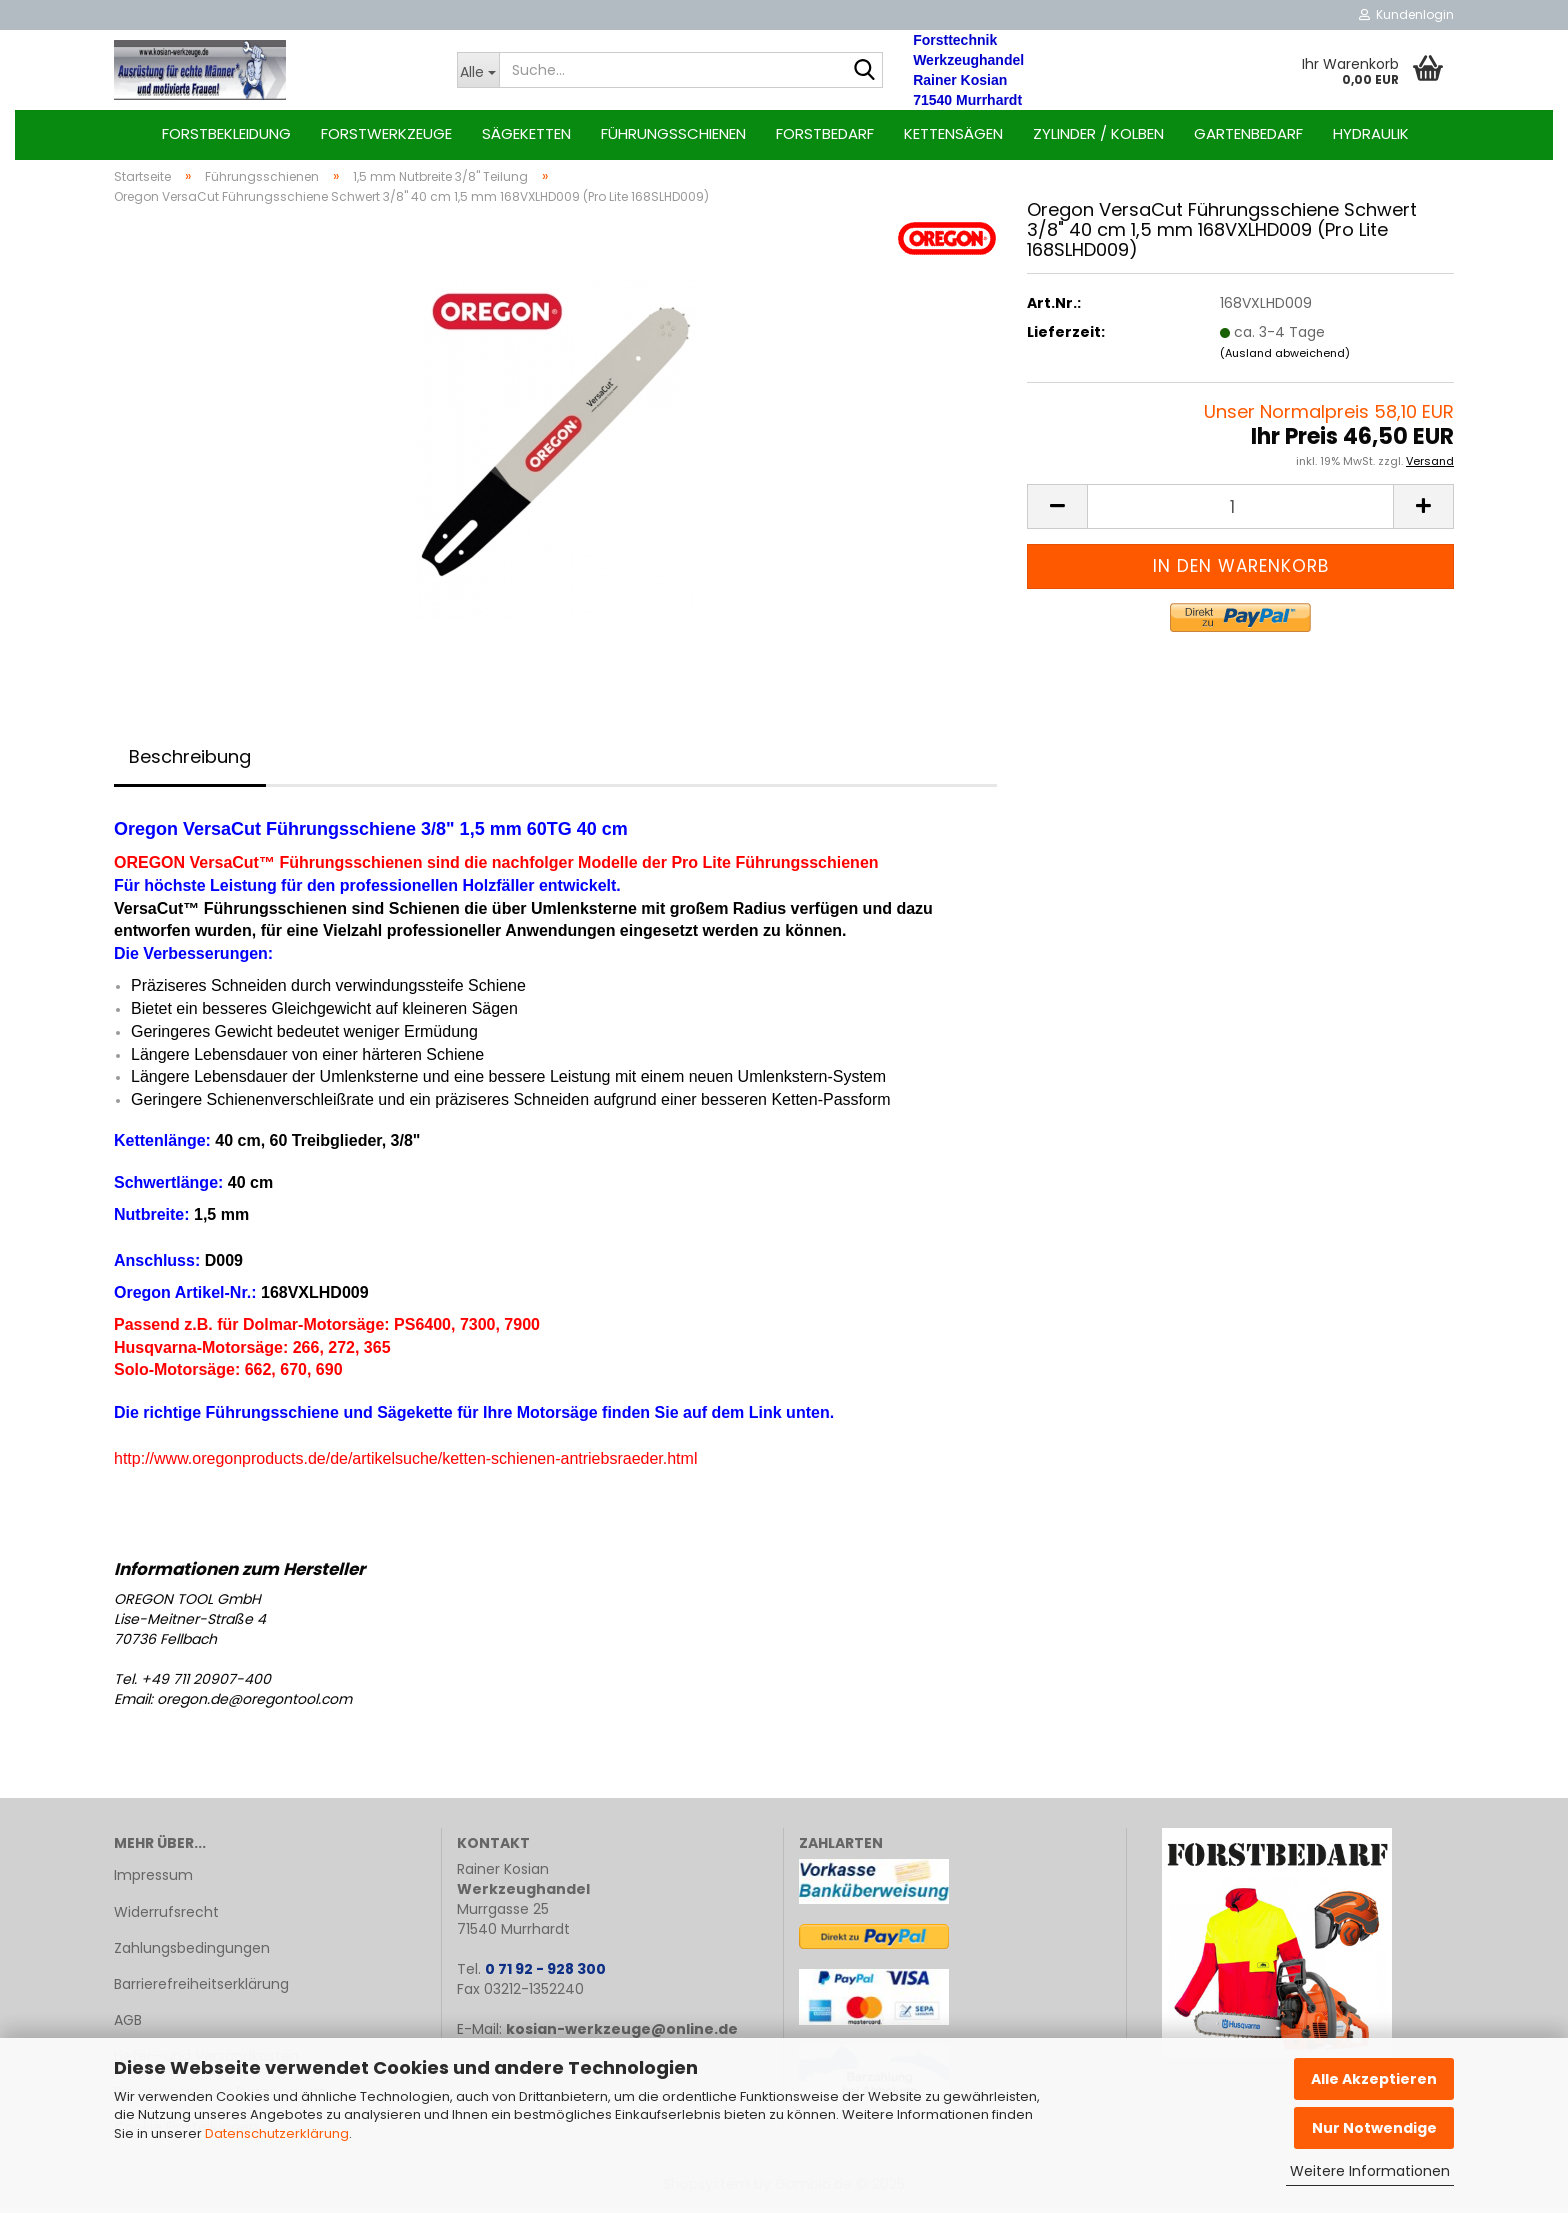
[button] (1057, 510)
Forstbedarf (825, 133)
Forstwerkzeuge (386, 133)
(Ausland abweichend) (1285, 357)
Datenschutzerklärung (277, 2133)
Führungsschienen (673, 133)
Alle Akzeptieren (1374, 2079)
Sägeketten (526, 133)
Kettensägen (953, 133)
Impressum (153, 1879)
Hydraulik (1371, 133)
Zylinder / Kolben (1098, 133)
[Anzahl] (1240, 510)
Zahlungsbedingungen (192, 1952)
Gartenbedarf (1248, 133)
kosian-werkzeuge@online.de (622, 2033)
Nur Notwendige (1374, 2128)
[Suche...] (478, 70)
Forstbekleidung (226, 133)
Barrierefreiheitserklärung (201, 1988)
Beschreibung (190, 760)
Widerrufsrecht (166, 1915)
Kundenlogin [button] (1406, 14)
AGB (128, 2024)
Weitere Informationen (1370, 2171)
